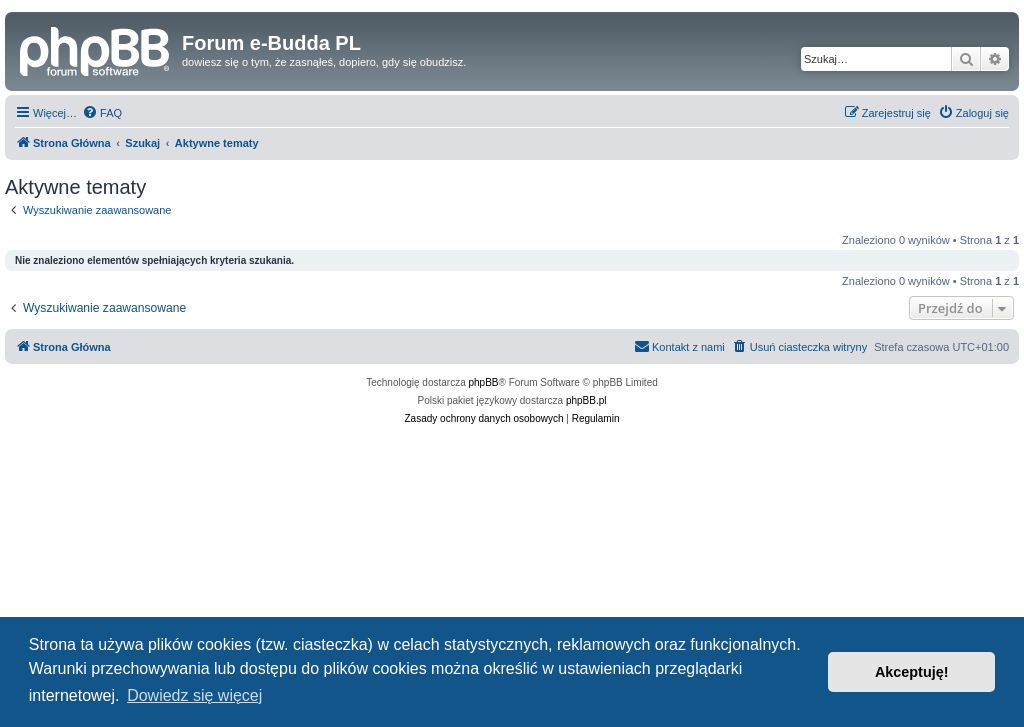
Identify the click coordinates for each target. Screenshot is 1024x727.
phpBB (484, 382)
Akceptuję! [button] (912, 672)
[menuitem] (102, 113)
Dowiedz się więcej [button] (194, 695)
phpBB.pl (586, 400)
